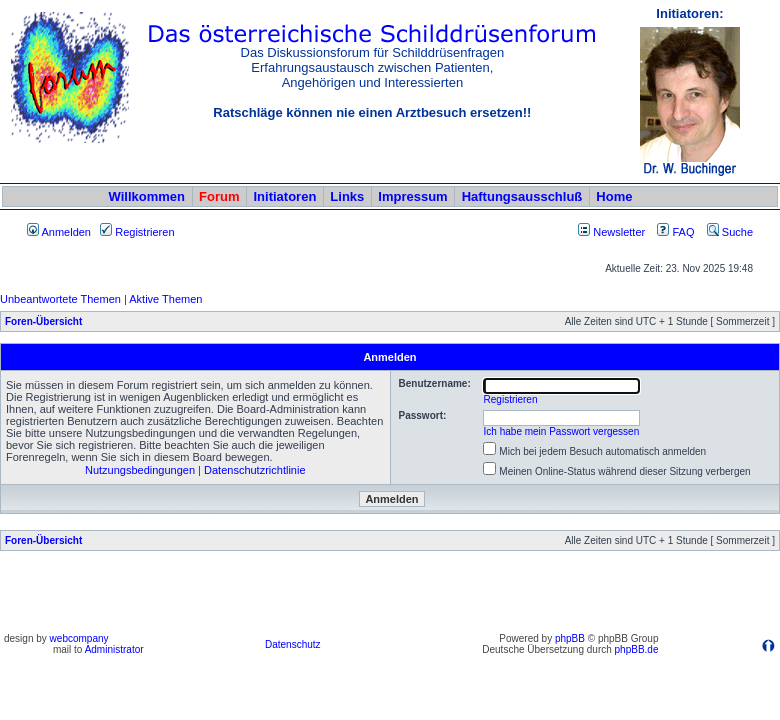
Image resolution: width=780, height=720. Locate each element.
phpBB (570, 638)
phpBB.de (637, 649)
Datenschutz (293, 644)
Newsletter (619, 232)
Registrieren (137, 232)
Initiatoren (284, 196)
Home (614, 196)
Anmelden (59, 232)
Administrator (114, 649)
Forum (219, 196)
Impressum (412, 196)
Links (347, 196)
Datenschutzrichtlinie (255, 470)
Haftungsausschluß (522, 196)
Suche (730, 232)
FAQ (675, 232)
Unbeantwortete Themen (60, 299)
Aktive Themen (165, 299)
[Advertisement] (390, 597)
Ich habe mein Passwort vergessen (562, 431)
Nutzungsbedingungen (140, 470)
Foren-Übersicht (43, 321)
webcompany (79, 638)
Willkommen (147, 196)
